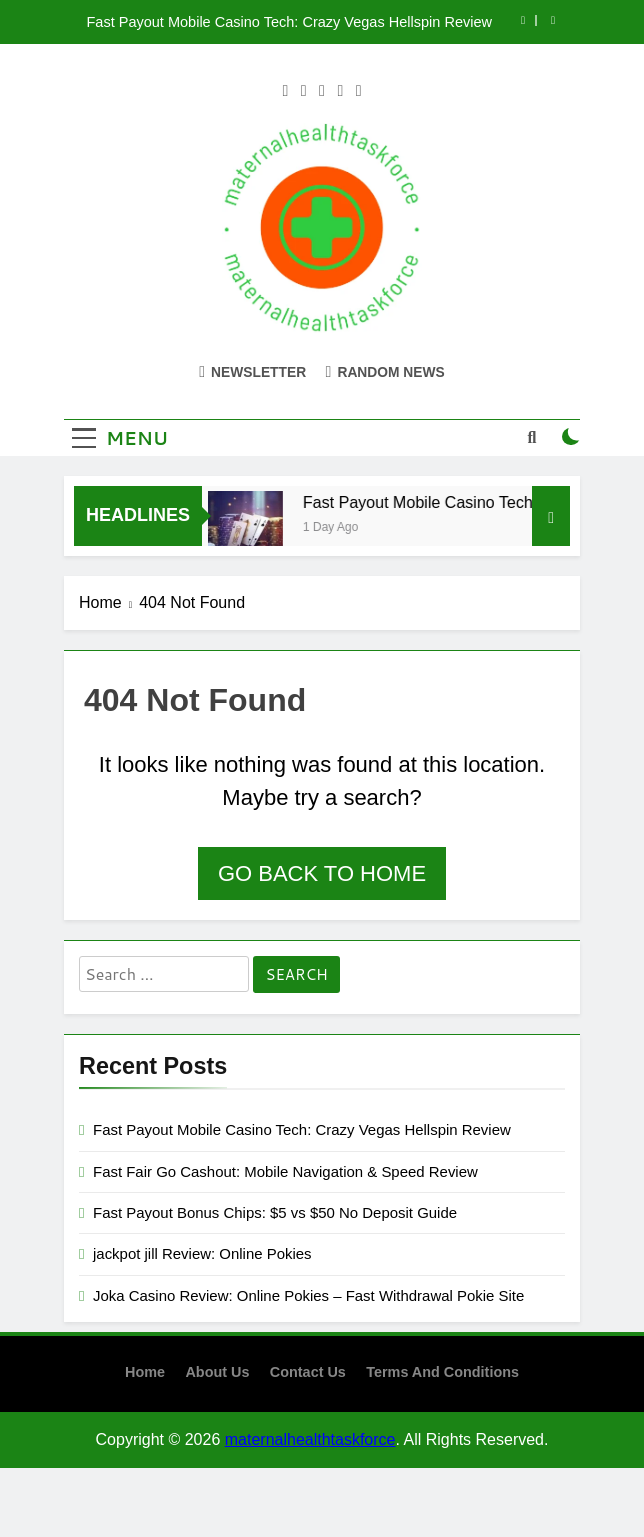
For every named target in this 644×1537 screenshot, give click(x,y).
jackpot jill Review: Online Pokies (202, 1253)
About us (217, 1372)
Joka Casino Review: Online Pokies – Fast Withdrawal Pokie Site (308, 1295)
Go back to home (322, 873)
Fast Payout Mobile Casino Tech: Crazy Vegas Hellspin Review (289, 22)
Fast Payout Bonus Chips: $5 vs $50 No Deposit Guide (275, 1212)
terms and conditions (442, 1372)
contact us (308, 1372)
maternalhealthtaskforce (310, 1439)
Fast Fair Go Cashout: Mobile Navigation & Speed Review (285, 1171)
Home (145, 1372)
